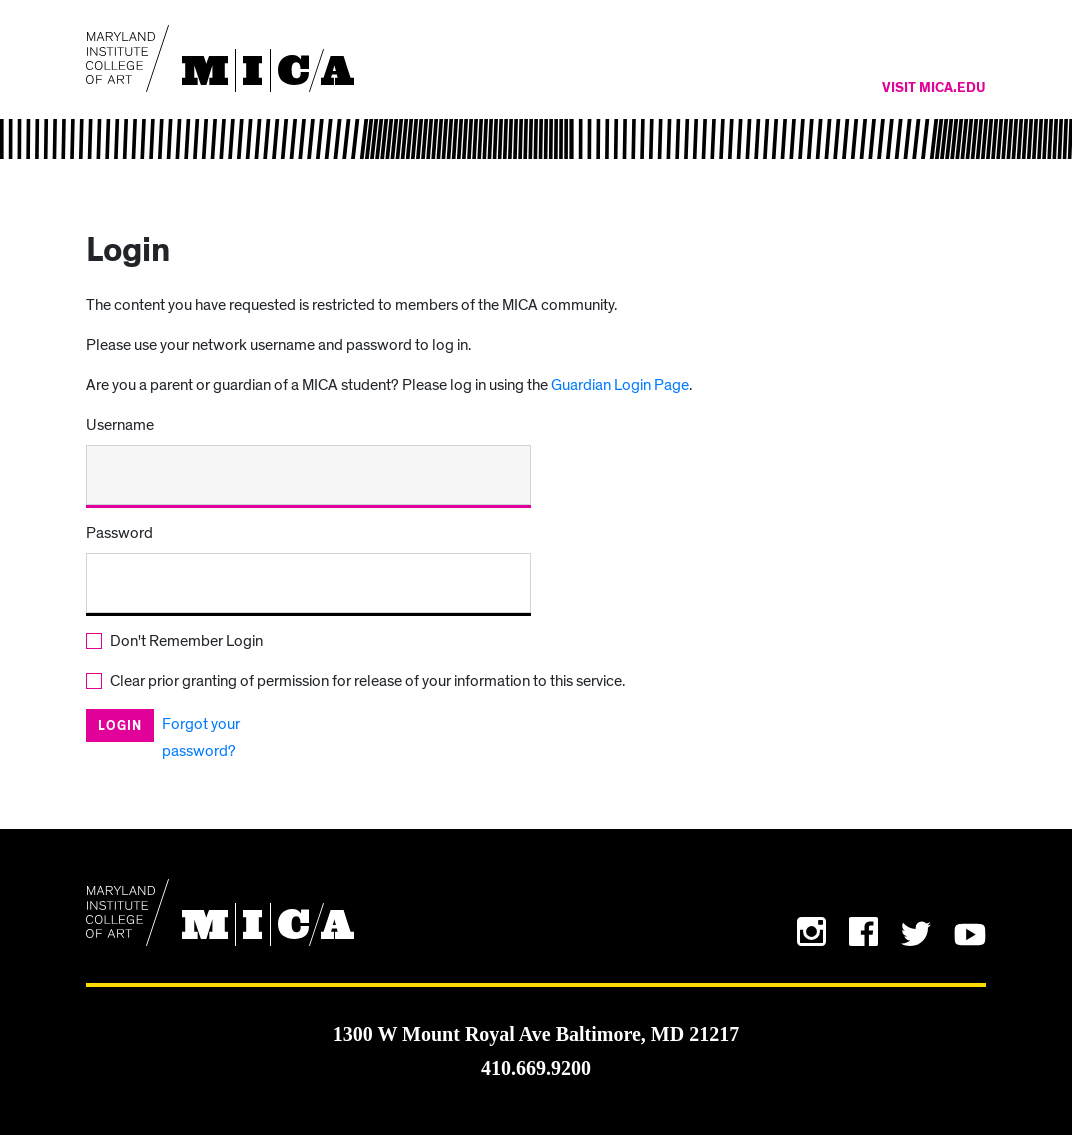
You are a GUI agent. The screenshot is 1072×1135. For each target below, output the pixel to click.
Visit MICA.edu (934, 88)
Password (119, 533)
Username (120, 425)
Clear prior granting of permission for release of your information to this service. (367, 681)
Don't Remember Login (186, 641)
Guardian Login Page (620, 385)
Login (120, 726)
